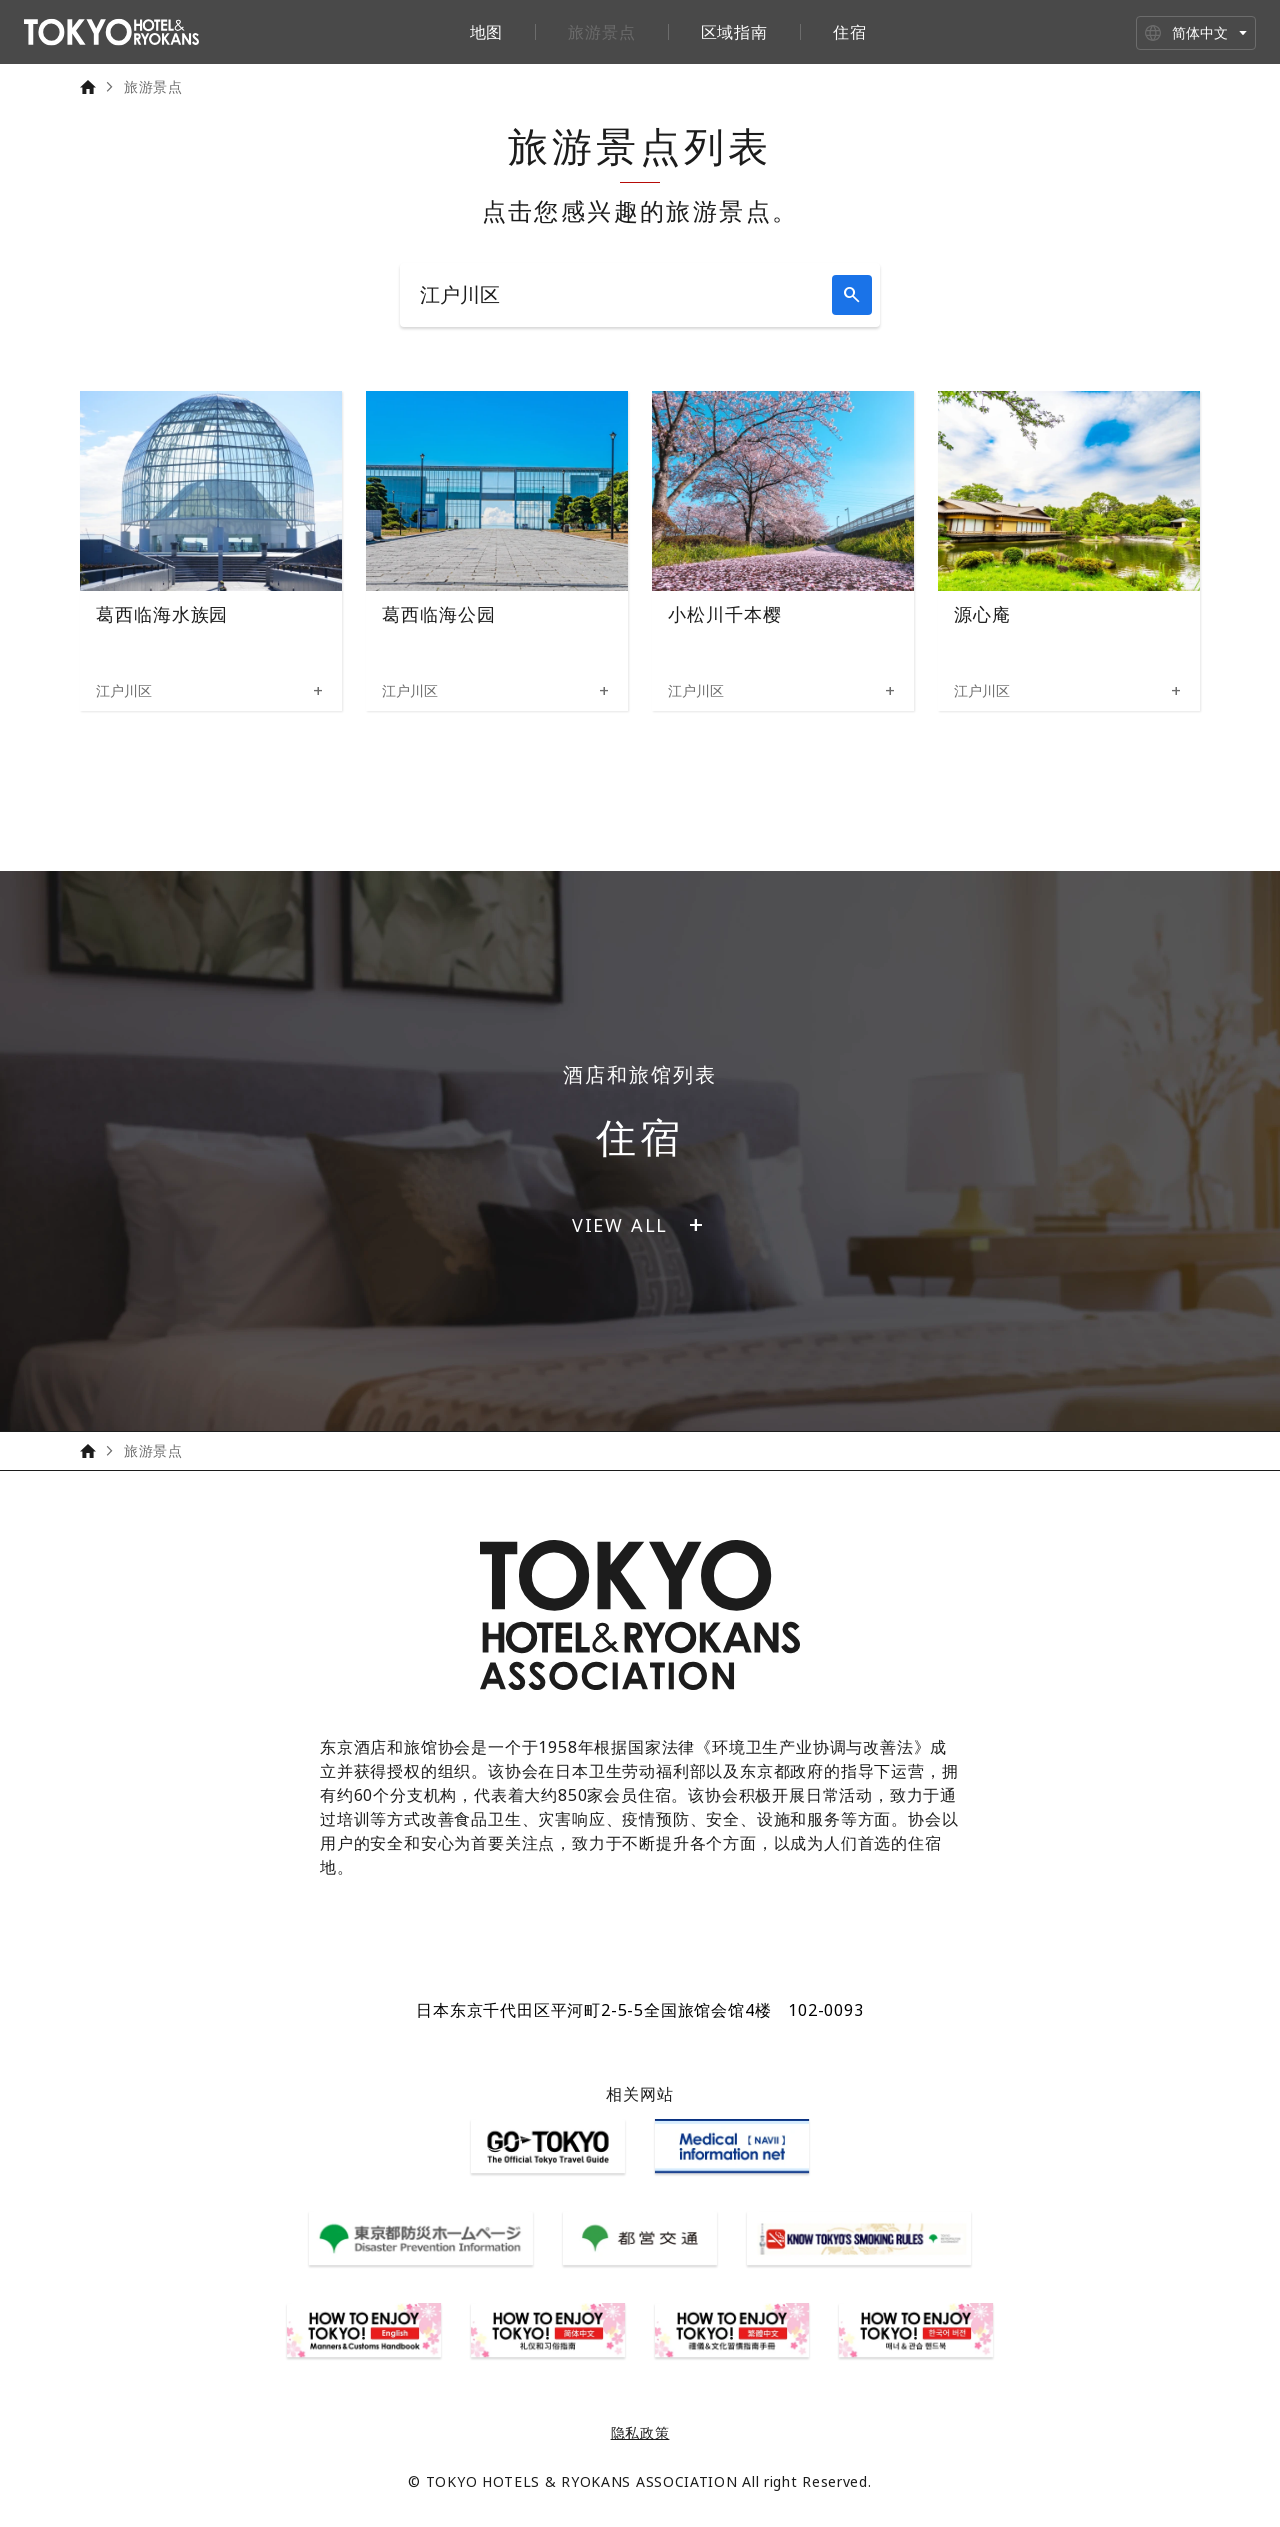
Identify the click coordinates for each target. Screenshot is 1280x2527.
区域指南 (734, 32)
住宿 (850, 32)
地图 (487, 32)
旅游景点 (601, 32)
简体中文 (1200, 32)
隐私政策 (640, 2433)
